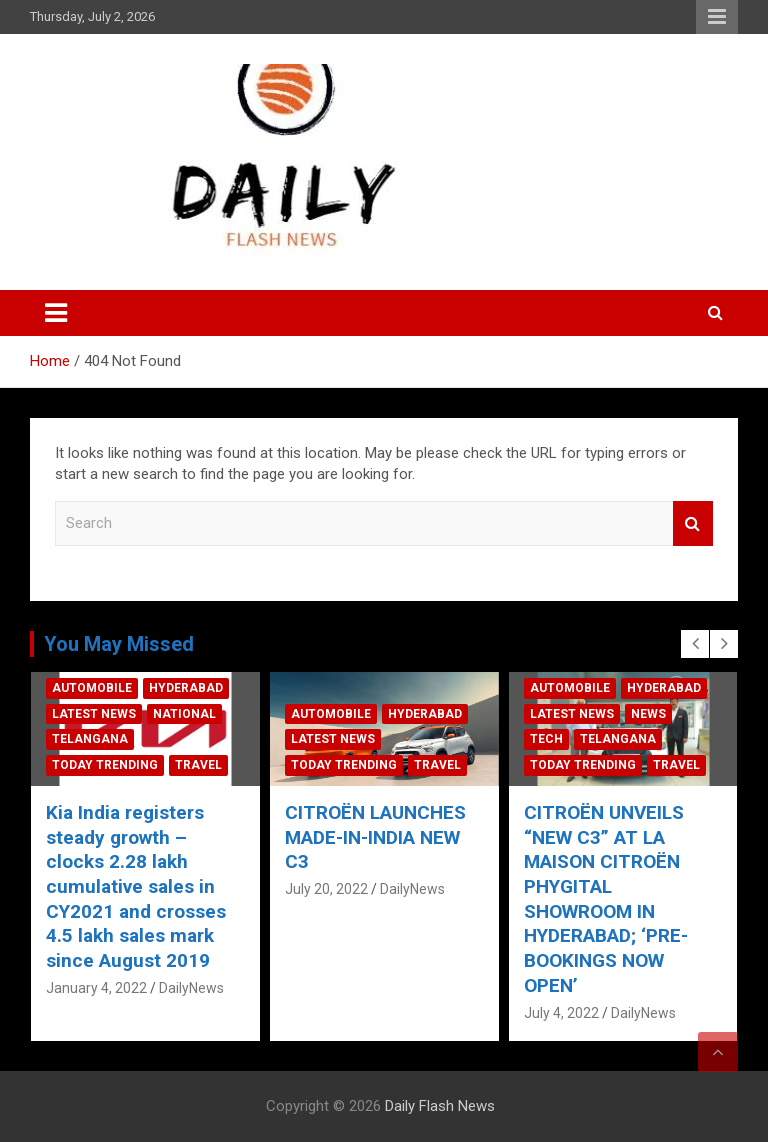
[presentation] (695, 644)
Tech (546, 739)
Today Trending (105, 765)
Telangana (90, 739)
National (184, 714)
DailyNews (191, 988)
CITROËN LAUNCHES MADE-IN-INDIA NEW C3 (375, 837)
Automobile (92, 688)
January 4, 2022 (96, 988)
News (648, 714)
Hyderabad (186, 688)
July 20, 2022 (326, 889)
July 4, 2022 (561, 1013)
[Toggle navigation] (56, 313)
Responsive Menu (717, 17)
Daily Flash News (440, 1106)
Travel (198, 765)
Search (693, 523)
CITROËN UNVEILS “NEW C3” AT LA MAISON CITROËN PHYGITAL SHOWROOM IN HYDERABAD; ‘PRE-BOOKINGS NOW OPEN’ (606, 899)
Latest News (94, 714)
